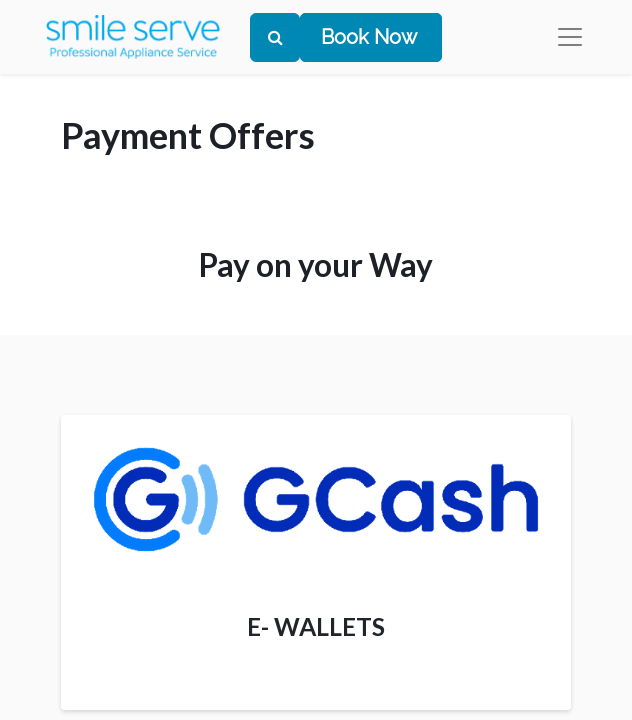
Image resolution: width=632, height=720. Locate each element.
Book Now (369, 37)
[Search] (275, 37)
